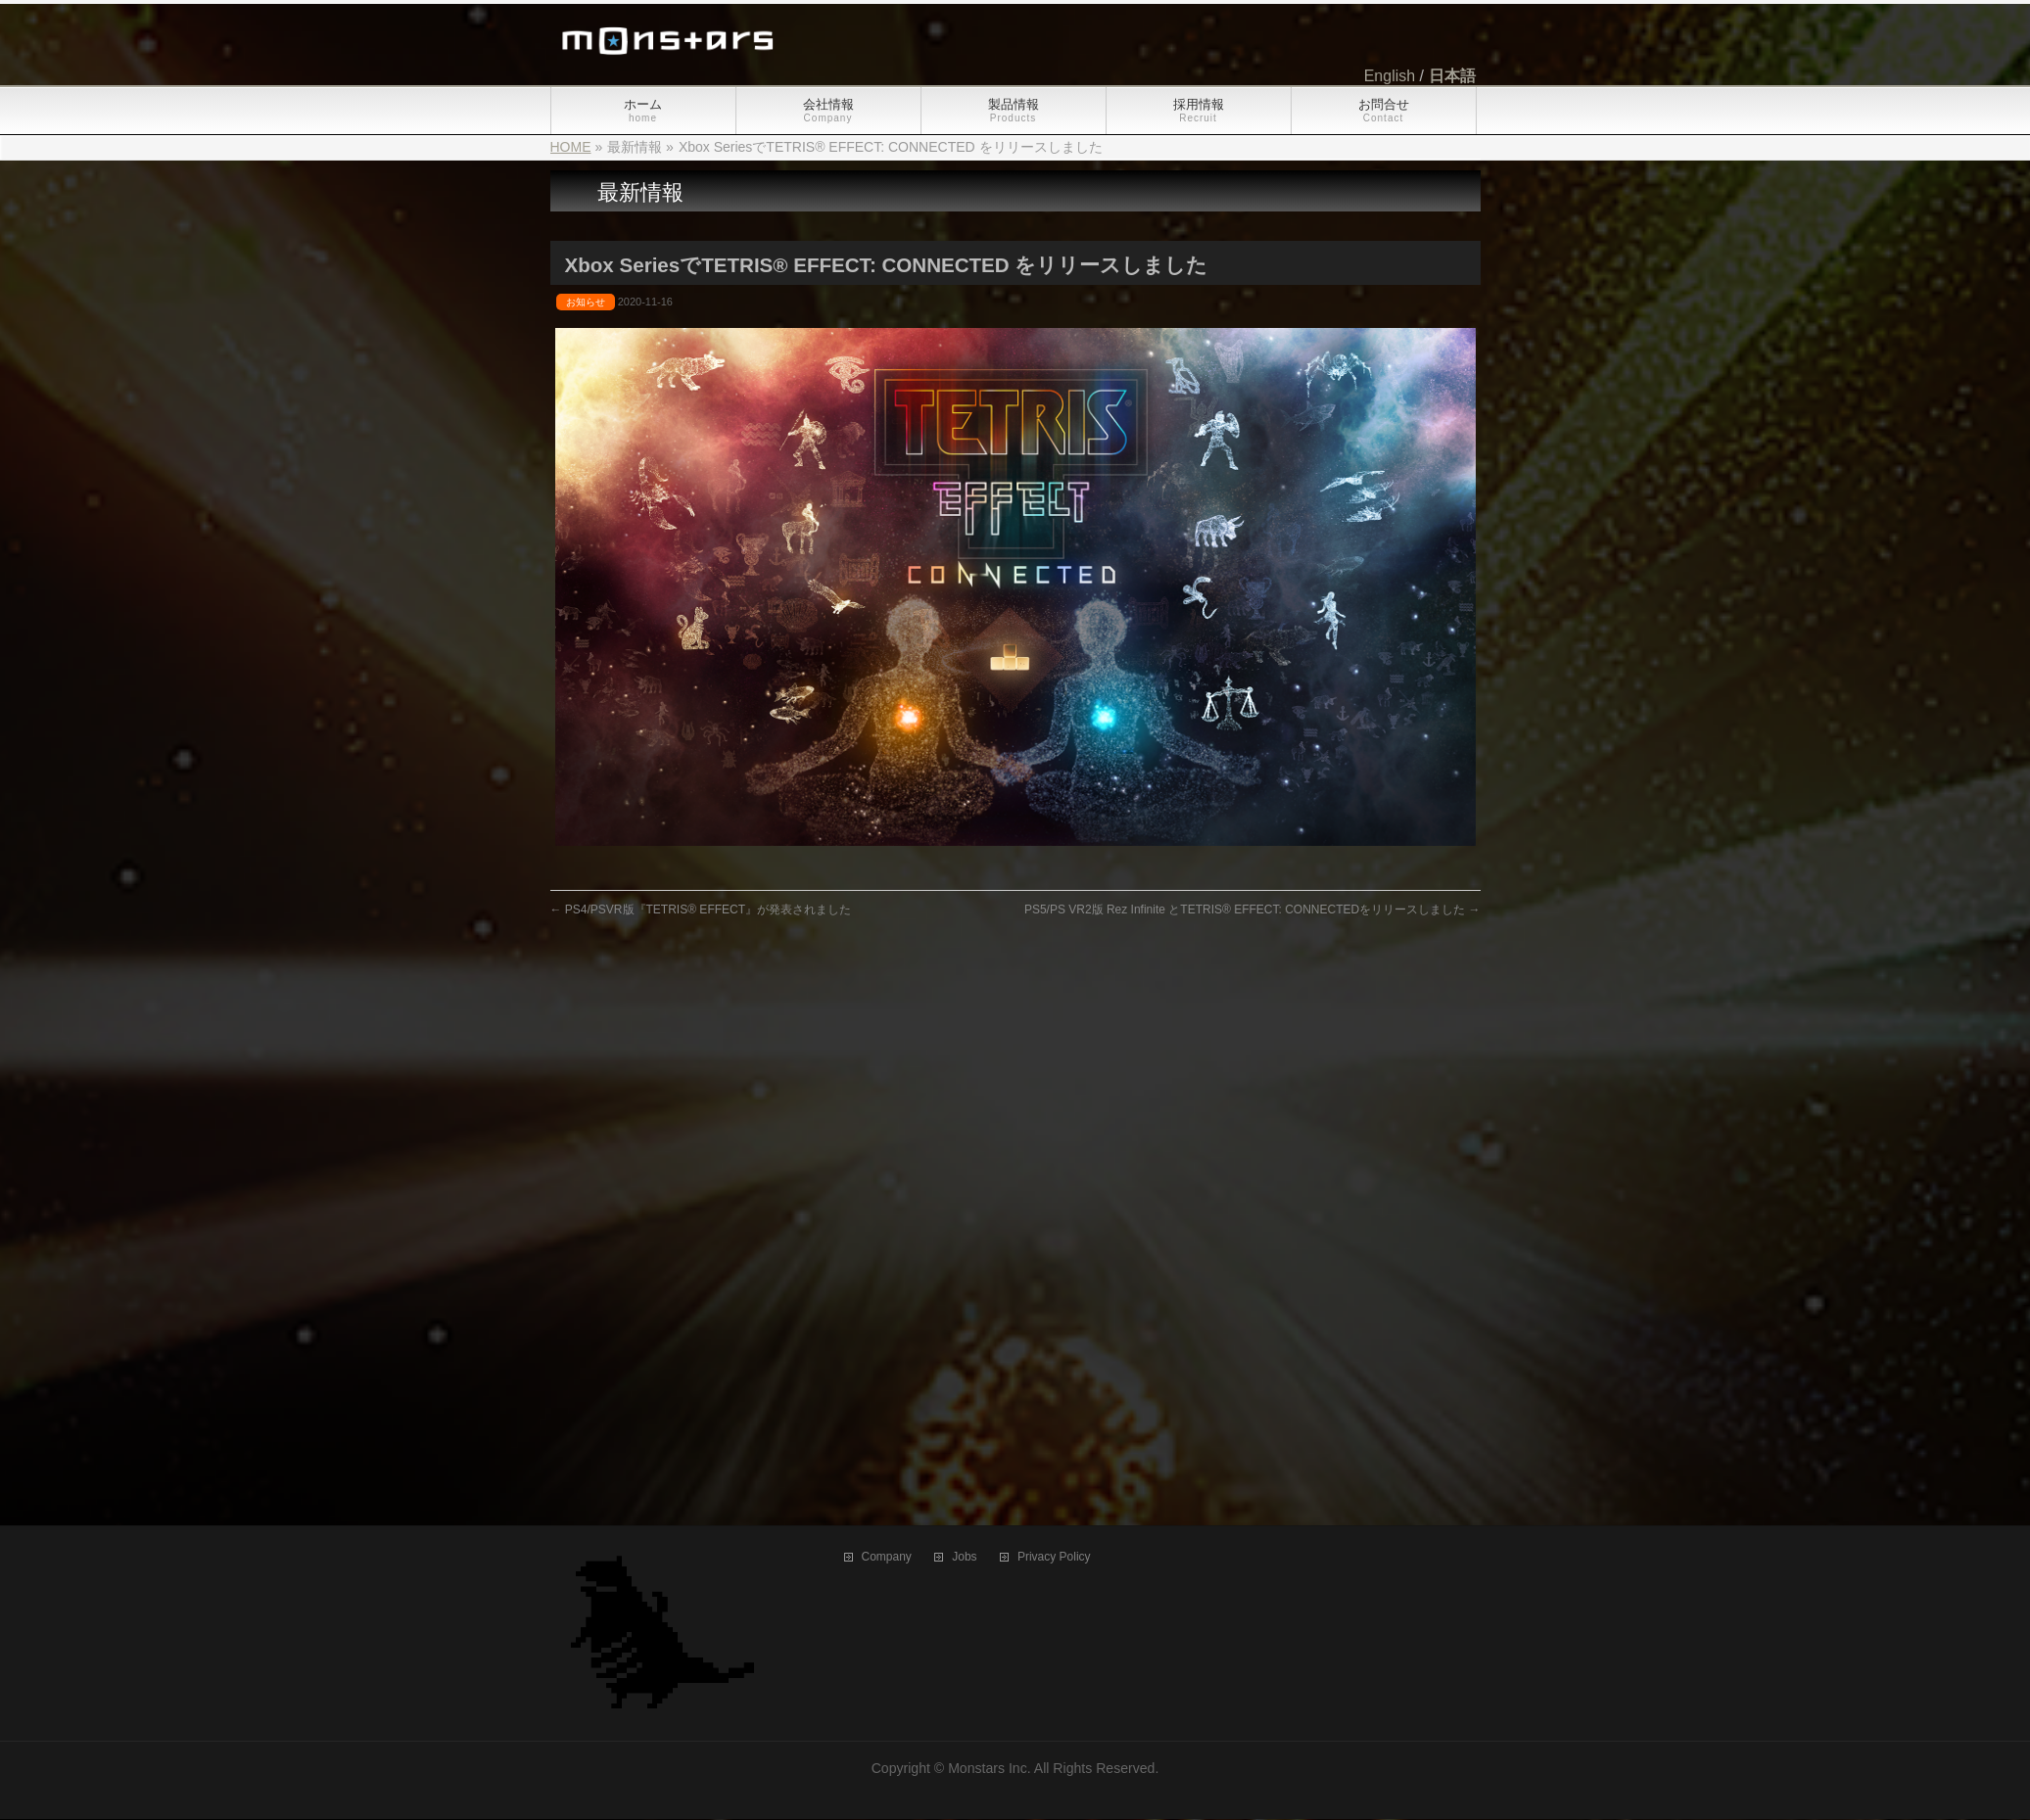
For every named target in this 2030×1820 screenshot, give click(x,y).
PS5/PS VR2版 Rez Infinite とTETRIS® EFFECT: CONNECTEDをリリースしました (1252, 909)
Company (887, 1018)
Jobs (964, 1018)
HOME (570, 147)
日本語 (1452, 76)
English (1389, 76)
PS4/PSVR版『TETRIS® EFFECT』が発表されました (701, 909)
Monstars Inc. (989, 1229)
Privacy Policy (1054, 1018)
